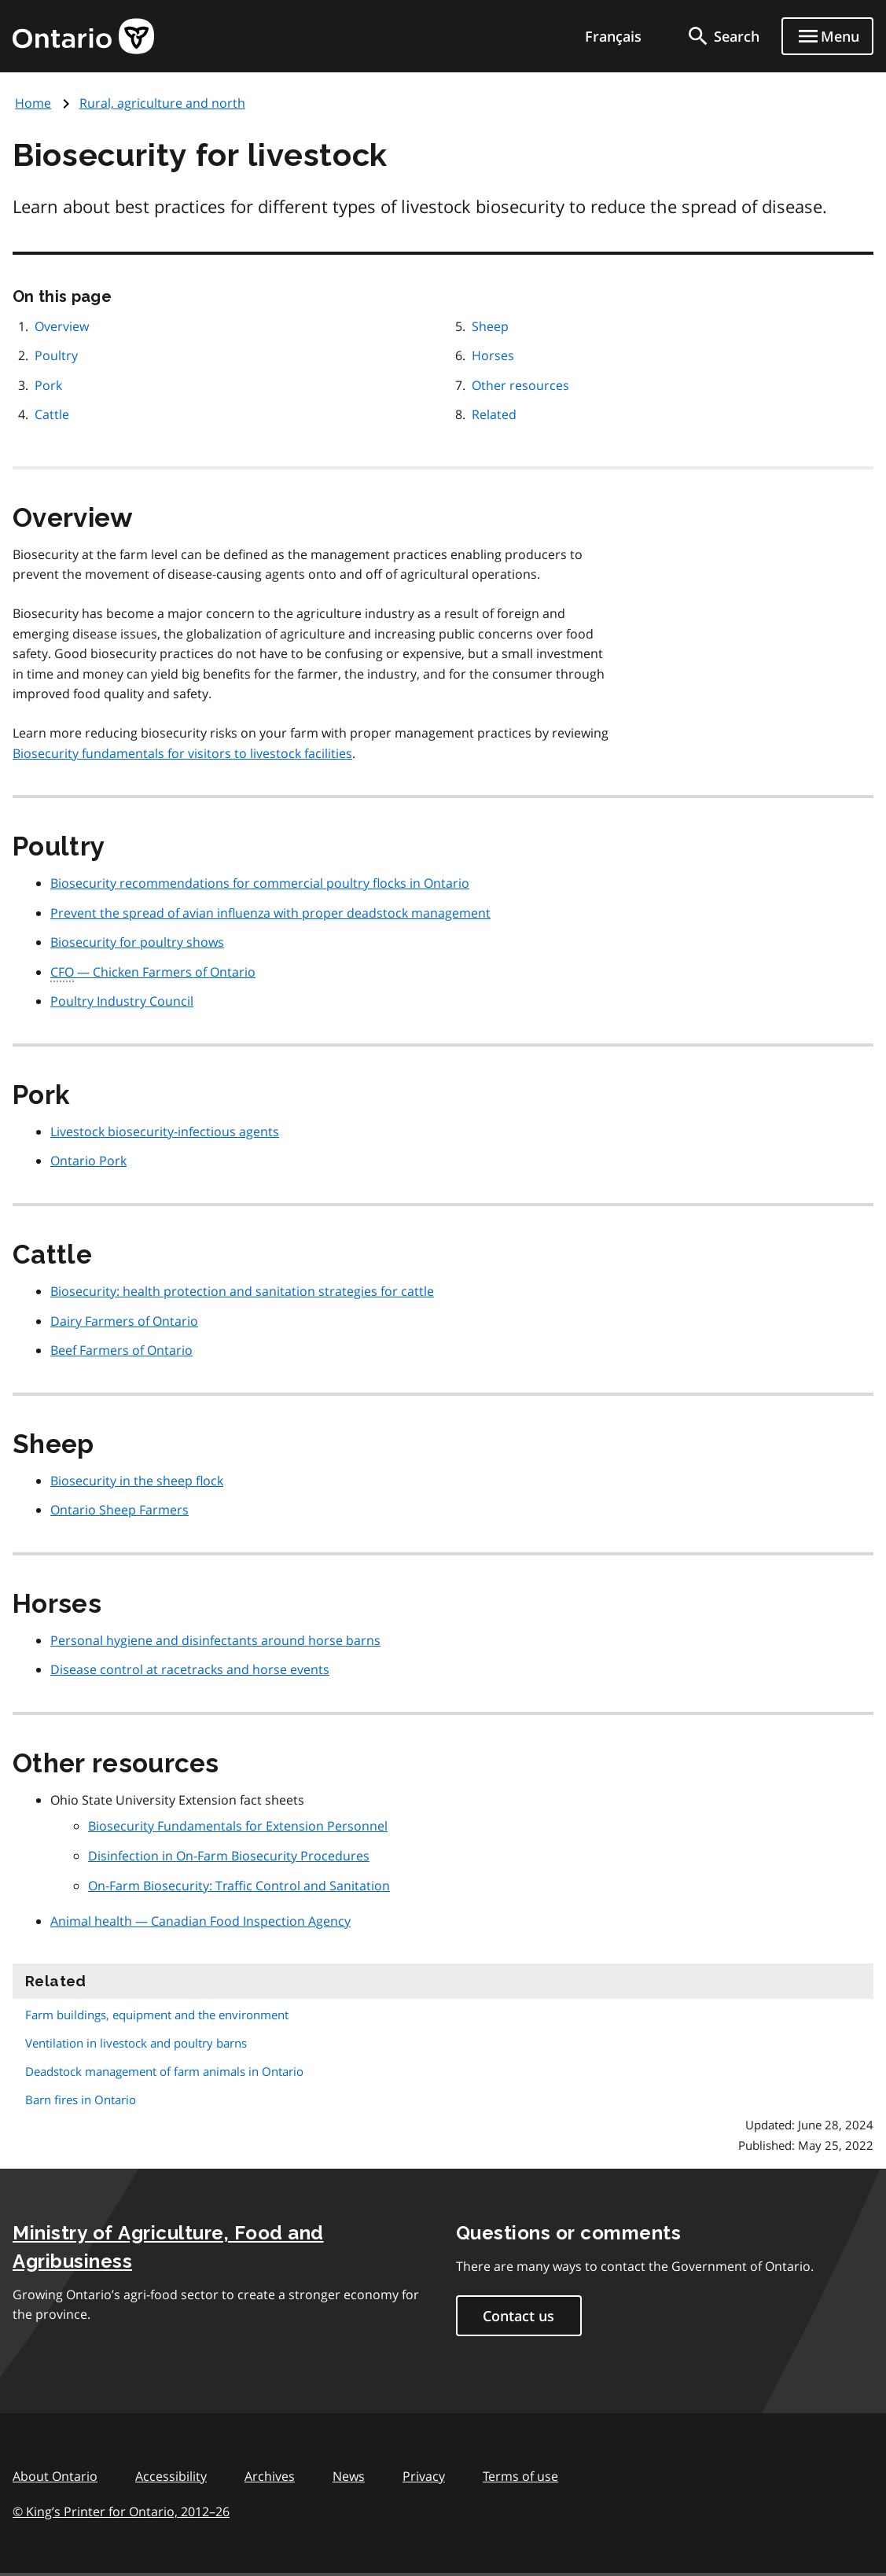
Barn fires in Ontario (80, 2099)
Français (613, 36)
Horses (493, 355)
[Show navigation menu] (827, 36)
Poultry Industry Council (121, 1001)
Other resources (520, 385)
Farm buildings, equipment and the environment (157, 2014)
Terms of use (520, 2476)
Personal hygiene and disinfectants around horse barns (215, 1640)
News (349, 2476)
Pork (48, 385)
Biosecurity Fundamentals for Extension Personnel (238, 1825)
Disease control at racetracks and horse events (189, 1669)
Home (33, 103)
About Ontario (55, 2476)
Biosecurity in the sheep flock (136, 1480)
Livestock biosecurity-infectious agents (164, 1131)
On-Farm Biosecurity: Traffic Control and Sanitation (239, 1885)
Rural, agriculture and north (162, 103)
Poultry (56, 355)
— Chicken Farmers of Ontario (153, 972)
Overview (62, 326)
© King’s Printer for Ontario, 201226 (121, 2511)
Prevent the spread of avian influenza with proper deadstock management (270, 913)
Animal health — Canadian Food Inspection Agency (200, 1921)
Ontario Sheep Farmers (119, 1509)
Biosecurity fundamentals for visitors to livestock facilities (182, 753)
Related (494, 414)
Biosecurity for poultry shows (137, 942)
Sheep (490, 326)
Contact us (518, 2315)
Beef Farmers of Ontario (121, 1350)
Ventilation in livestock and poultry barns (136, 2043)
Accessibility (171, 2476)
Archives (269, 2476)
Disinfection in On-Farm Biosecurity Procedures (228, 1855)
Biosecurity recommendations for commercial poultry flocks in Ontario (259, 883)
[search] (722, 36)
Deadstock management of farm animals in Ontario (164, 2071)
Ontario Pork (88, 1160)
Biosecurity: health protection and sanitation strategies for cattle (242, 1291)
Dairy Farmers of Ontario (124, 1321)
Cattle (52, 414)
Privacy (424, 2476)
